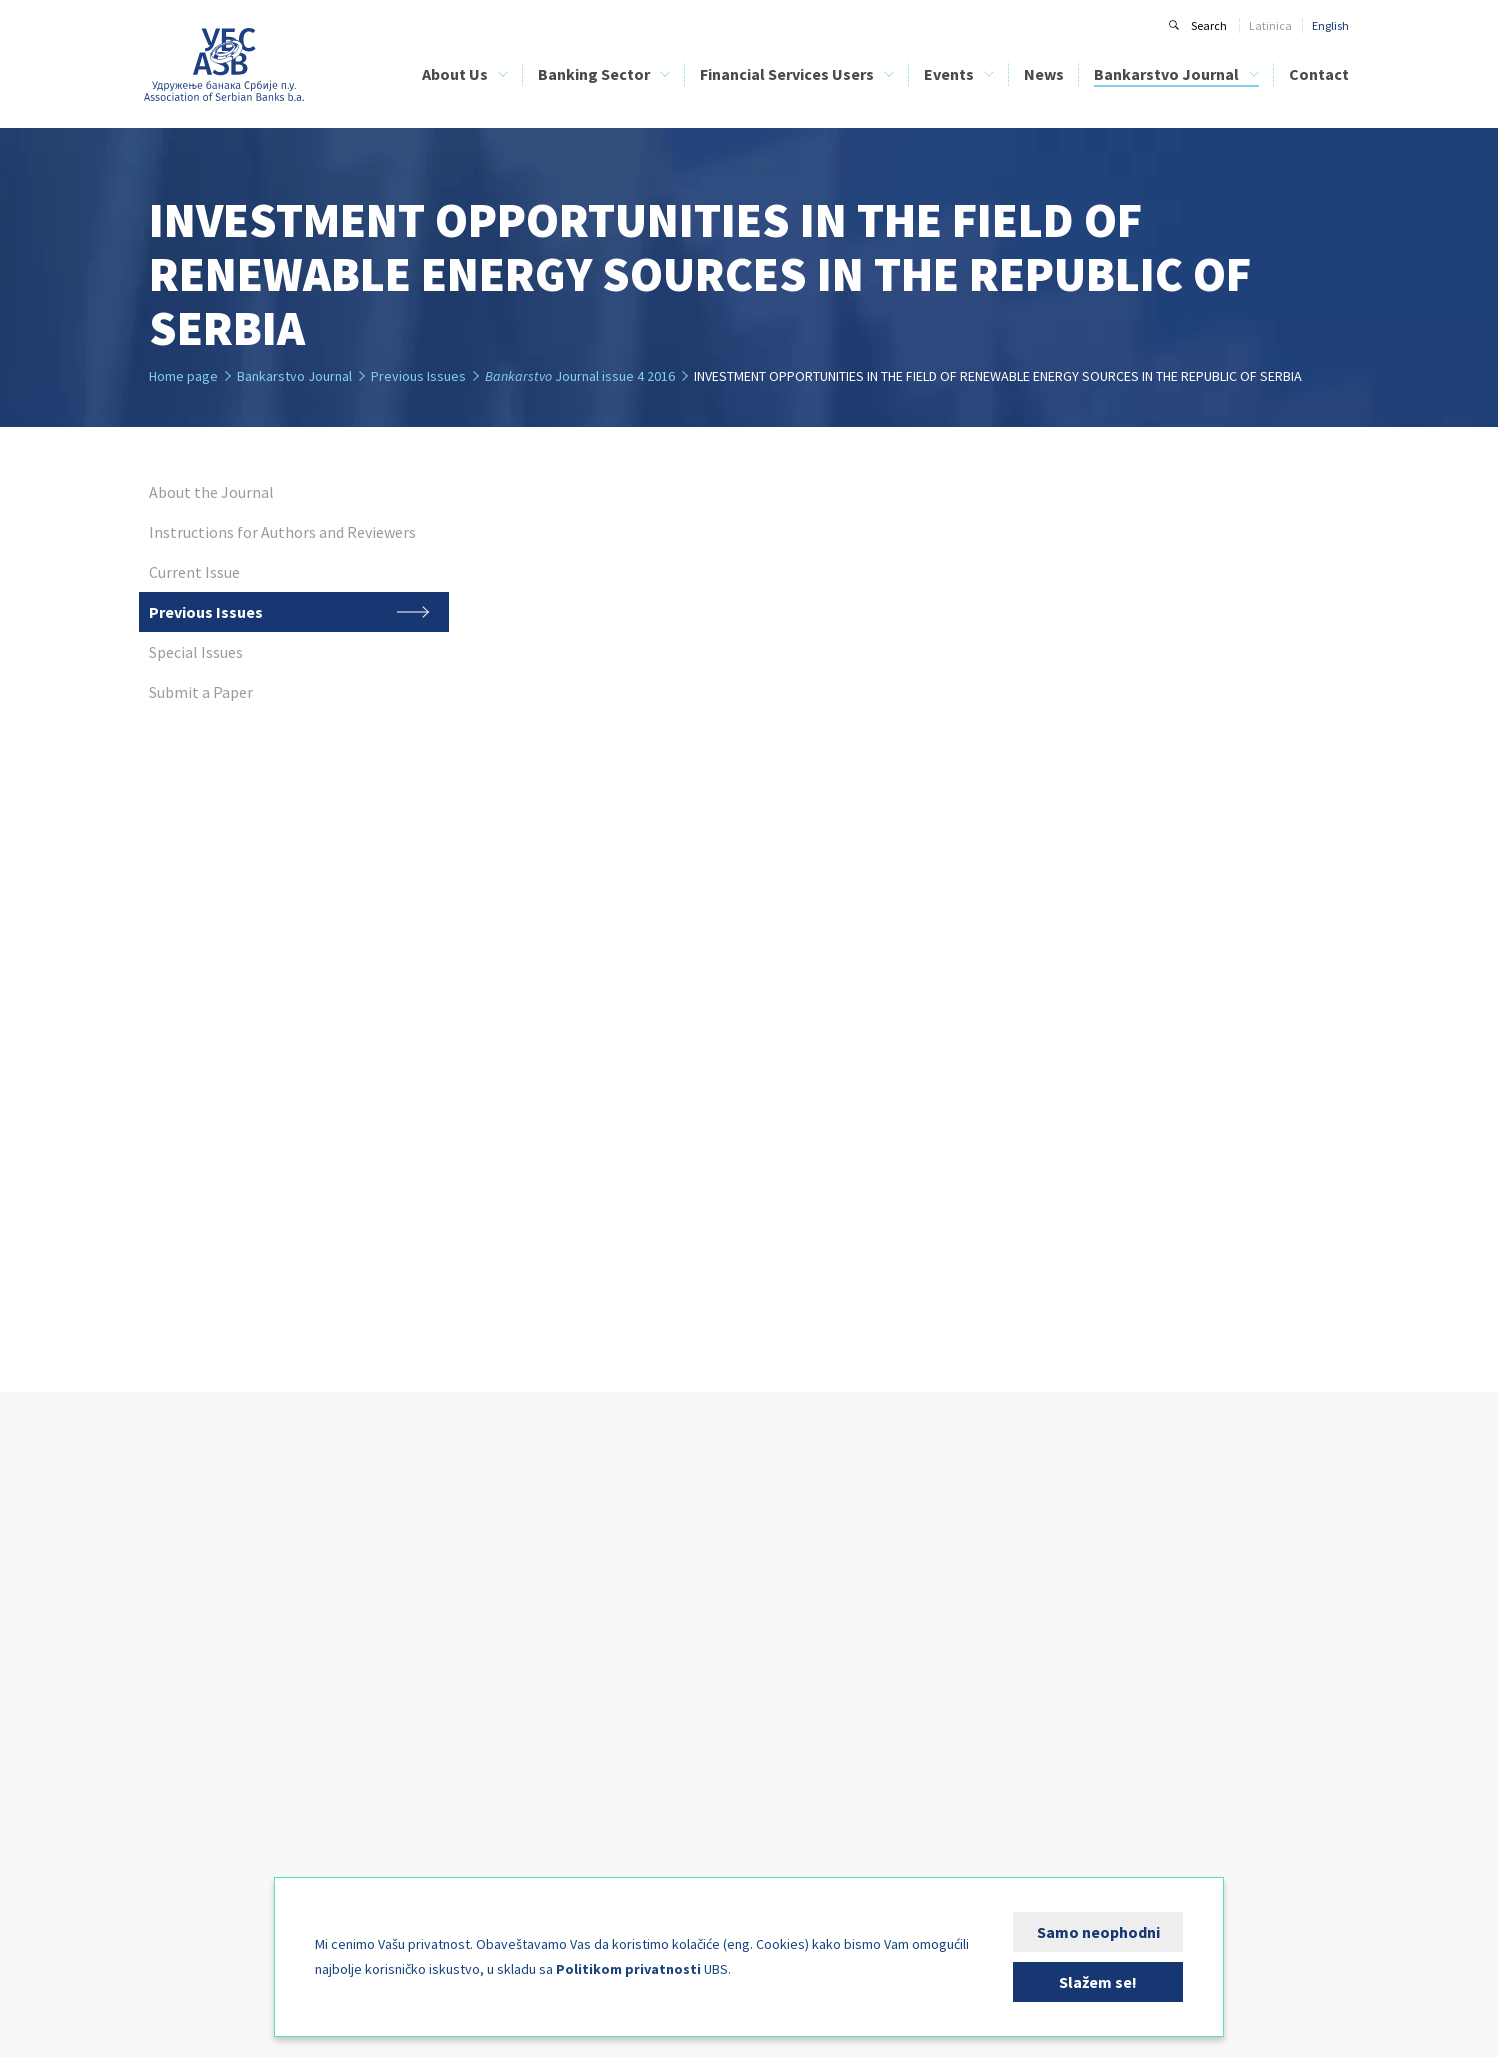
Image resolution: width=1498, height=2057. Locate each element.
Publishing (175, 1831)
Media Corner (183, 1853)
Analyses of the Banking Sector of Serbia (409, 1677)
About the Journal (1052, 1589)
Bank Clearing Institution (212, 1721)
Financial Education (590, 1655)
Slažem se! (1098, 1982)
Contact (1319, 74)
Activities (172, 1765)
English (1330, 25)
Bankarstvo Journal (1166, 74)
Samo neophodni (1098, 1932)
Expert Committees (197, 1787)
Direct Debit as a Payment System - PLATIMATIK (626, 1708)
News (1044, 74)
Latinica (1270, 25)
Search (1209, 25)
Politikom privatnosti (628, 1969)
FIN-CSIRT (174, 1875)
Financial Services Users (787, 74)
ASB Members (183, 1589)
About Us (455, 74)
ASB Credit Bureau (355, 1589)
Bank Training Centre (203, 1743)
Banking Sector (594, 74)
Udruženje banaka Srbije (224, 65)
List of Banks (569, 1589)
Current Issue (1040, 1633)
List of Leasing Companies (603, 1611)
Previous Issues (1045, 1655)
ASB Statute (179, 1633)
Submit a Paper (1045, 1699)
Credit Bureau (184, 1699)
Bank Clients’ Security (593, 1677)
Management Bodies (202, 1655)
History (167, 1611)
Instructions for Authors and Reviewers (1104, 1611)
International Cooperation (215, 1809)
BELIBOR (331, 1655)
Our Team (175, 1677)
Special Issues (1042, 1677)
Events (949, 74)
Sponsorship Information (848, 1589)
